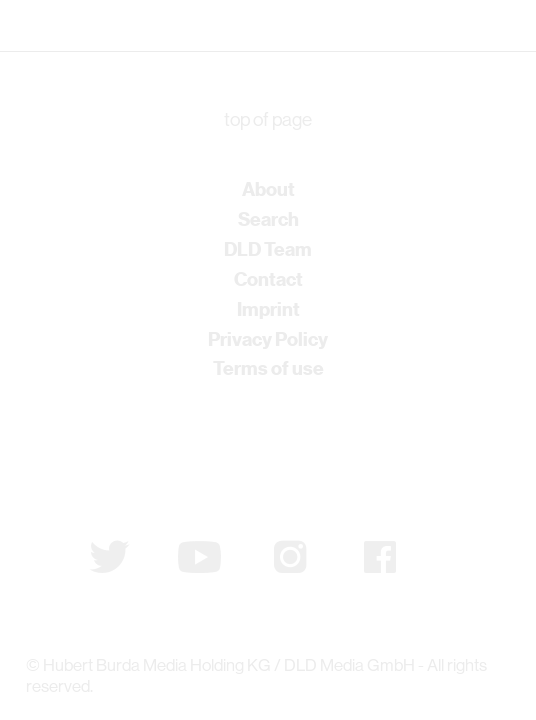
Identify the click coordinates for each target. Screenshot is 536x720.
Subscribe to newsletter (129, 454)
